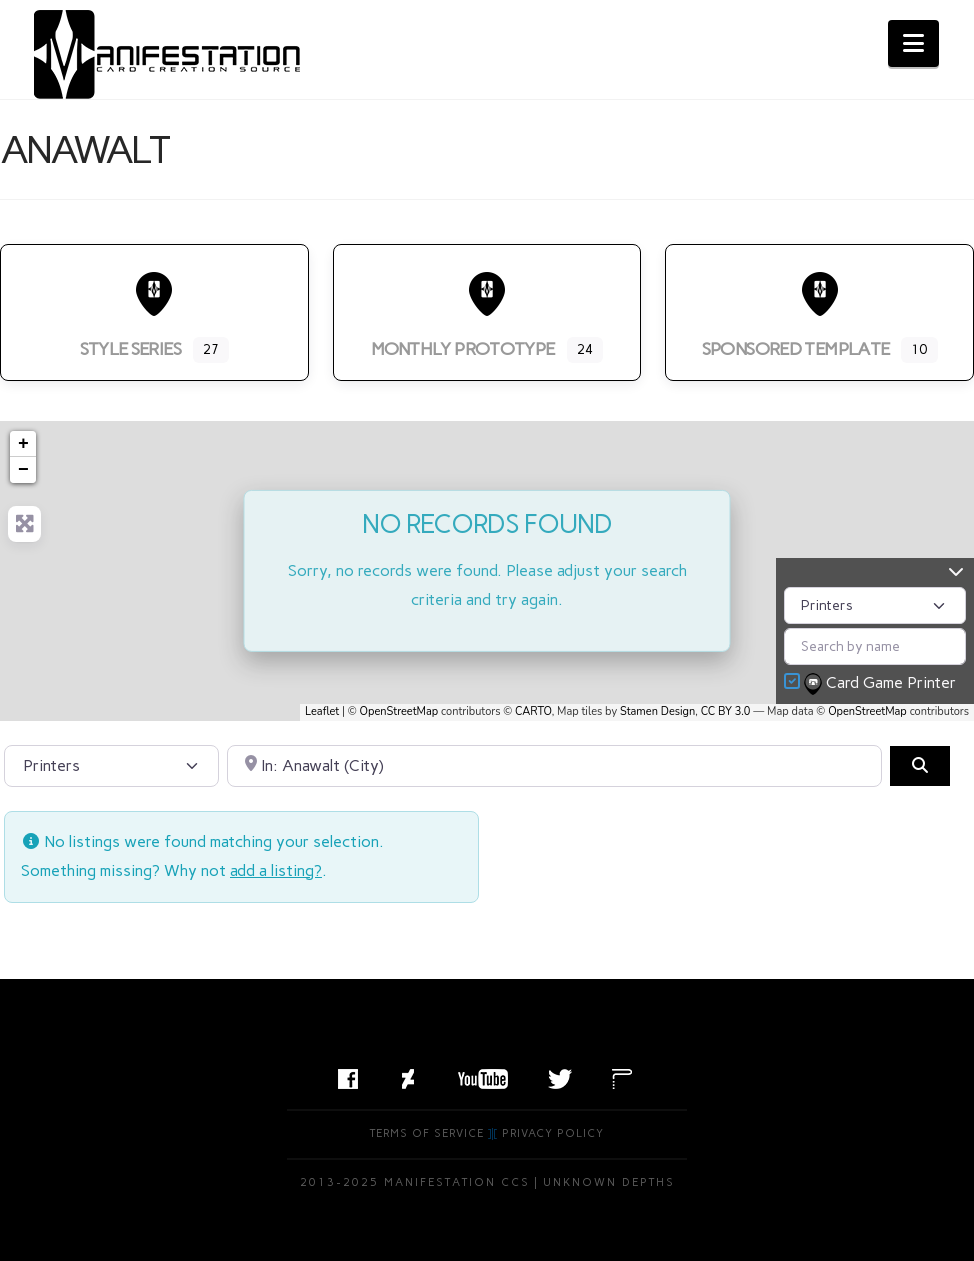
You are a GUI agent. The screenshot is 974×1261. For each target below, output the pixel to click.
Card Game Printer (882, 684)
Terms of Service (427, 1133)
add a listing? (276, 870)
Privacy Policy (553, 1133)
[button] (913, 43)
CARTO (533, 711)
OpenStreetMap (399, 711)
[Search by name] (875, 646)
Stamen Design (657, 711)
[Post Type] (875, 605)
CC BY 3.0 (726, 711)
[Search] (920, 766)
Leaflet (322, 711)
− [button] (23, 470)
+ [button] (23, 444)
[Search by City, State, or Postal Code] (554, 766)
